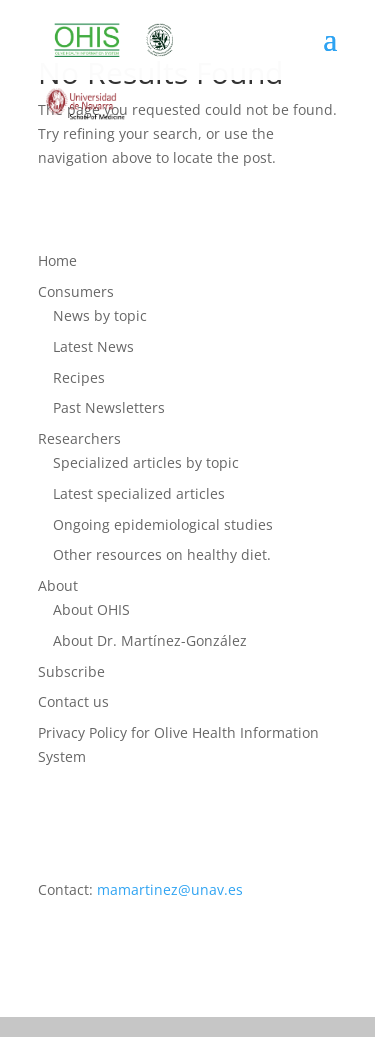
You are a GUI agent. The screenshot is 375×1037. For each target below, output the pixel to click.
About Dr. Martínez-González (150, 640)
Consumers (76, 291)
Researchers (79, 438)
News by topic (100, 315)
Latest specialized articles (139, 493)
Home (57, 260)
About (58, 585)
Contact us (73, 701)
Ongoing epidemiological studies (163, 524)
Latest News (93, 346)
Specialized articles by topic (146, 462)
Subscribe (71, 671)
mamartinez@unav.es (170, 889)
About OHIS (91, 609)
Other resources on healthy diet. (162, 554)
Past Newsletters (109, 407)
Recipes (79, 377)
